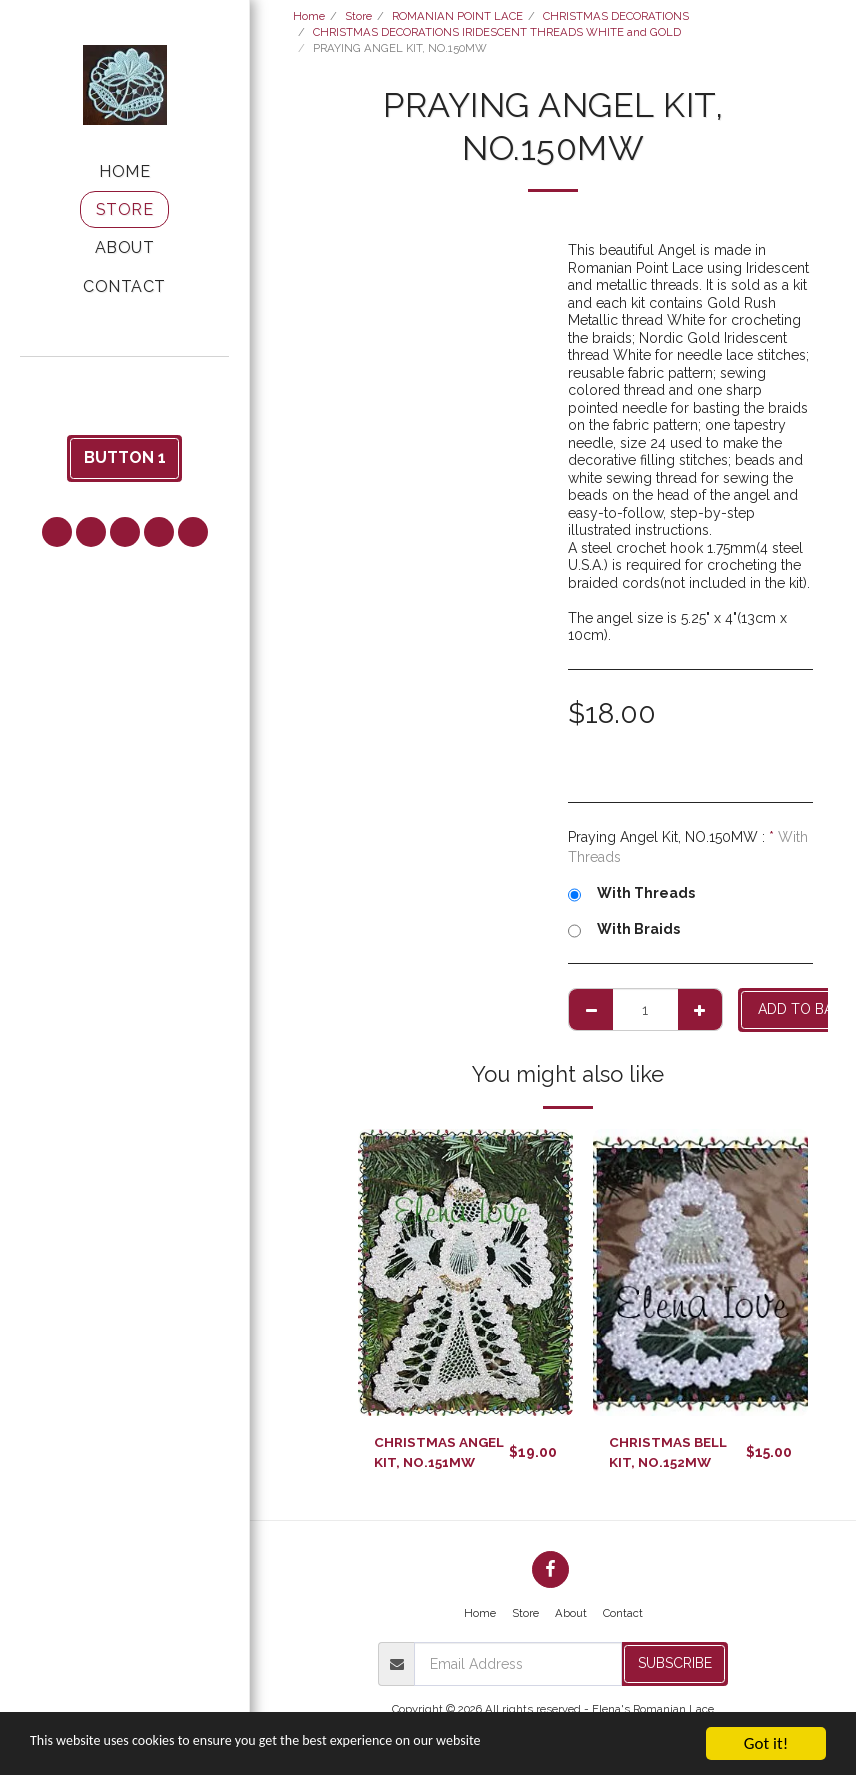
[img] (465, 1272)
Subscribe (675, 1665)
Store (358, 16)
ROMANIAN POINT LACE (457, 16)
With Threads (631, 894)
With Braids (624, 930)
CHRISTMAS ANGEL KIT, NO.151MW (441, 1452)
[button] (125, 383)
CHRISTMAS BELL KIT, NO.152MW (670, 1452)
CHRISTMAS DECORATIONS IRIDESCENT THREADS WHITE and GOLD (497, 32)
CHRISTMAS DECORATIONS (616, 16)
